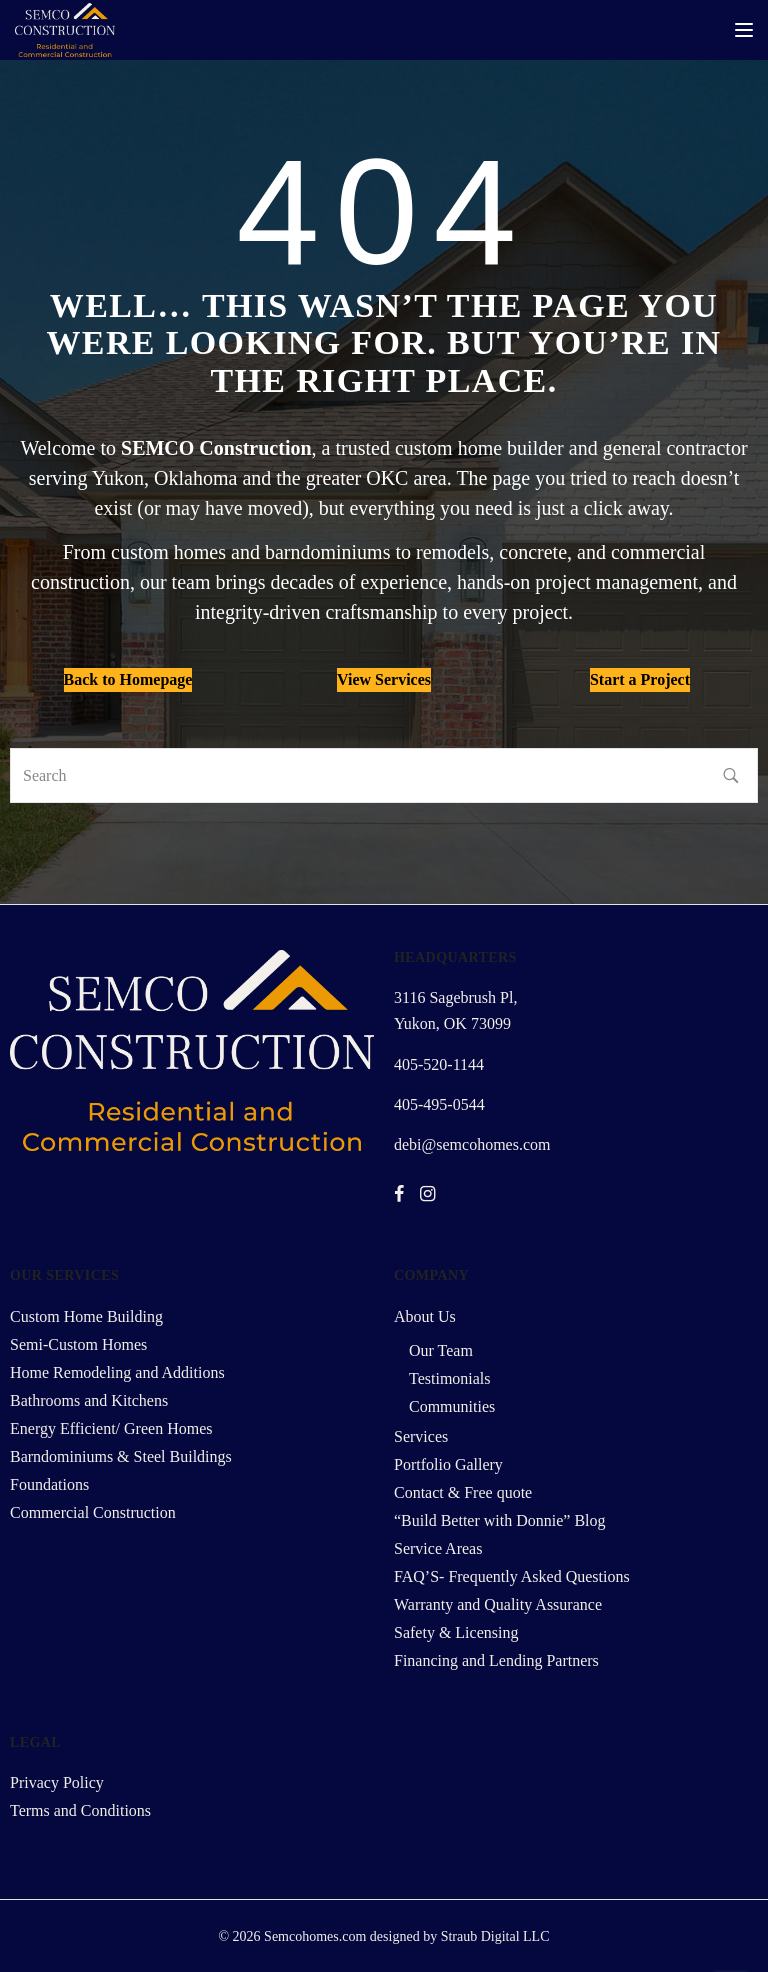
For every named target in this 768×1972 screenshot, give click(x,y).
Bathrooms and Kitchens (89, 1400)
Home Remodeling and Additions (117, 1372)
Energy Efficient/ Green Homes (111, 1428)
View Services (384, 679)
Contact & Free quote (463, 1492)
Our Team (441, 1350)
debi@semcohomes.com (472, 1144)
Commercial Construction (93, 1512)
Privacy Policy (57, 1782)
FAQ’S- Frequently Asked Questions (512, 1576)
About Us (425, 1316)
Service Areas (438, 1548)
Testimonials (450, 1378)
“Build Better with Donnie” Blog (500, 1520)
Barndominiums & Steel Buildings (121, 1456)
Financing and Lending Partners (496, 1660)
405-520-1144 (439, 1064)
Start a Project (640, 679)
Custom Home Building (86, 1316)
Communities (452, 1406)
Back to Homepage (128, 679)
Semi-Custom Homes (78, 1344)
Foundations (49, 1484)
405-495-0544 (439, 1104)
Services (421, 1436)
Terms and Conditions (80, 1810)
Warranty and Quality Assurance (498, 1604)
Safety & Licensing (456, 1632)
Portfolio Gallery (448, 1464)
